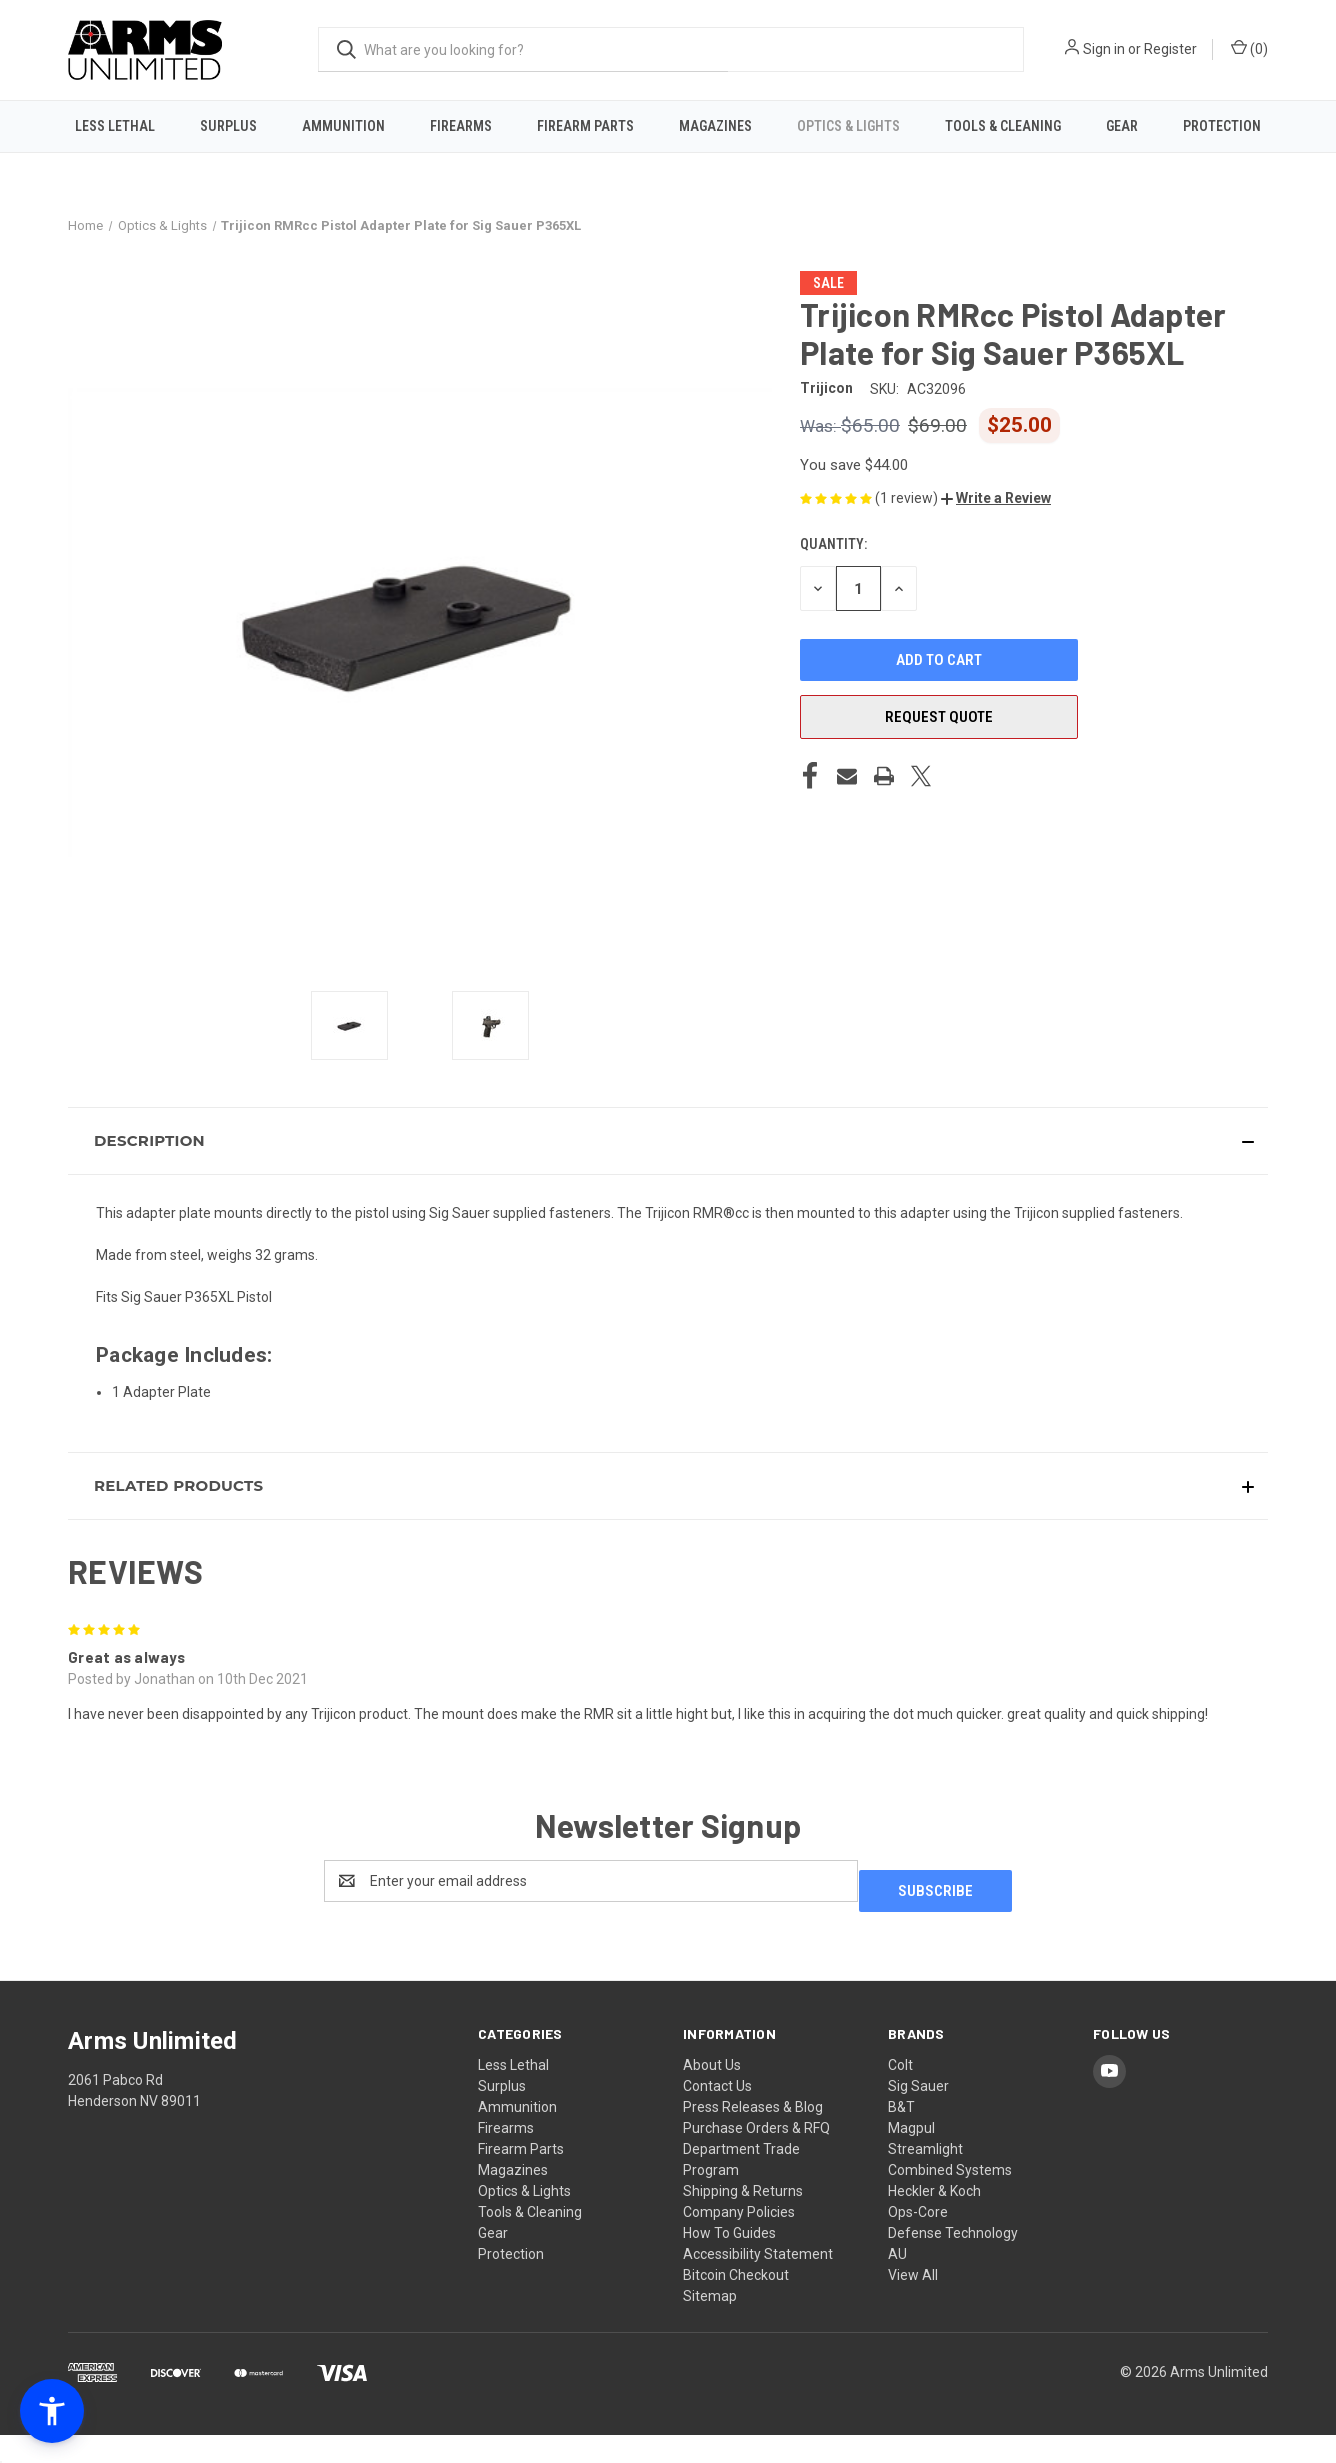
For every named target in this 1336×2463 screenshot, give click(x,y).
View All (913, 2303)
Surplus (228, 126)
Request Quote (939, 756)
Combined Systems (950, 2198)
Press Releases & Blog (753, 2135)
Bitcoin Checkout (736, 2303)
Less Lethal (115, 126)
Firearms (461, 126)
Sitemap (710, 2324)
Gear (1122, 126)
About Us (712, 2093)
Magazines (715, 126)
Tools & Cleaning (1003, 126)
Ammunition (343, 126)
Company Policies (739, 2240)
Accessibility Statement (758, 2282)
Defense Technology (953, 2261)
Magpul (911, 2156)
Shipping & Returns (743, 2219)
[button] (996, 537)
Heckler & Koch (934, 2219)
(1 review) (908, 536)
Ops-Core (918, 2240)
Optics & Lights (848, 126)
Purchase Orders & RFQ (756, 2156)
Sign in (1104, 49)
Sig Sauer (918, 2114)
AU (897, 2282)
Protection (1222, 126)
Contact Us (717, 2114)
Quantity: (833, 583)
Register (1170, 49)
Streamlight (925, 2177)
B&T (901, 2135)
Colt (900, 2093)
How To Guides (729, 2261)
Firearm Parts (585, 126)
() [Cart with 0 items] (1249, 48)
